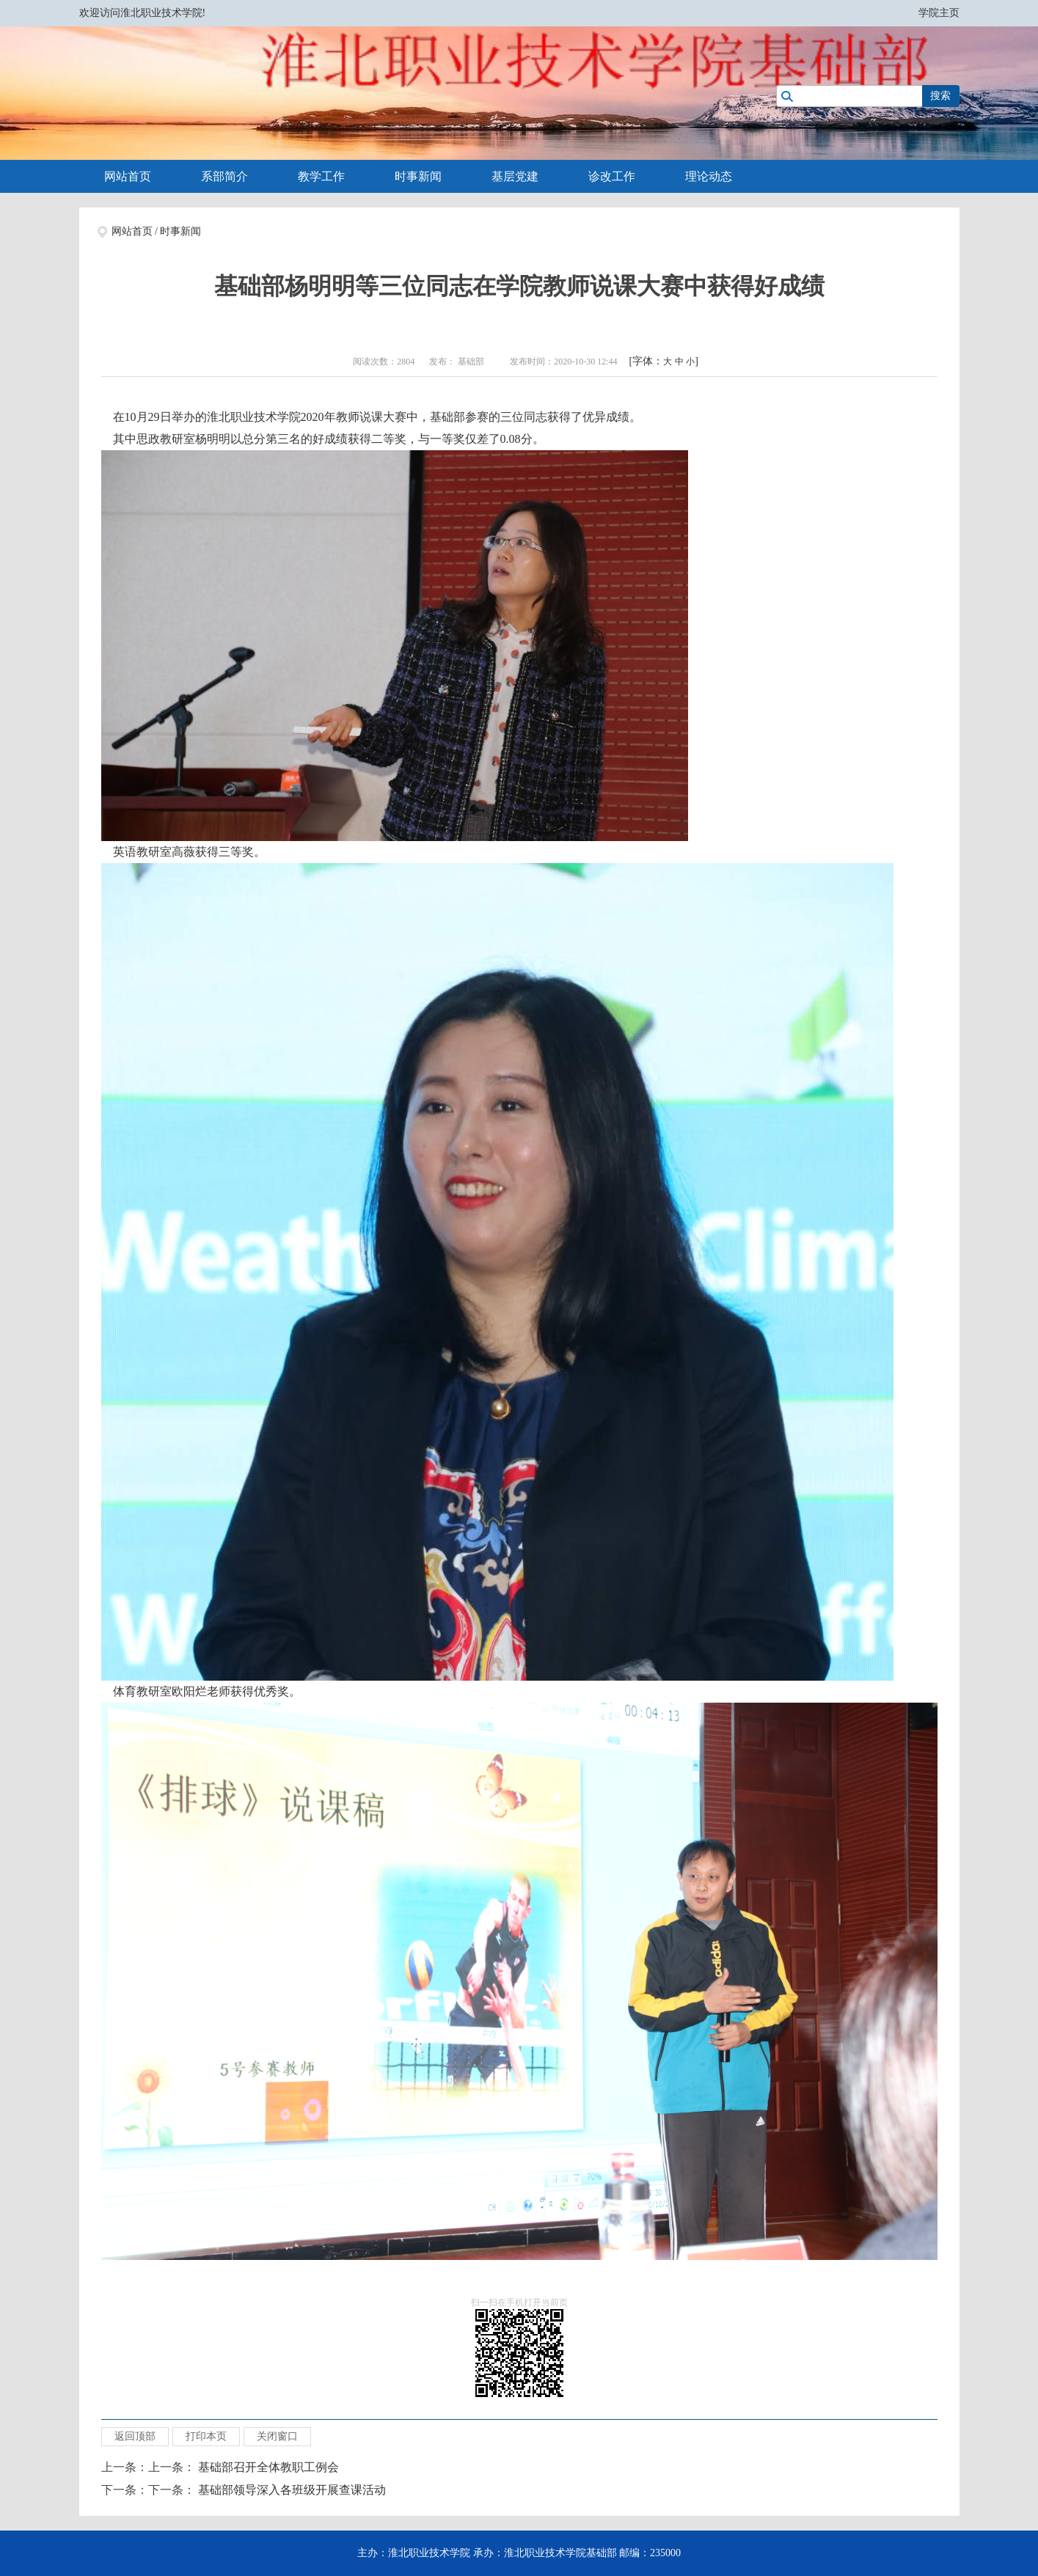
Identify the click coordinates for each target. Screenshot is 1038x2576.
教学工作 (321, 176)
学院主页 (939, 12)
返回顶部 (135, 2436)
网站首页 (127, 176)
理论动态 (708, 176)
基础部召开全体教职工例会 (268, 2467)
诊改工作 (611, 176)
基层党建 (514, 176)
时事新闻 (418, 176)
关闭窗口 (277, 2436)
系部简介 (224, 176)
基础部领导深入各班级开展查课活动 (292, 2490)
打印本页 (206, 2436)
